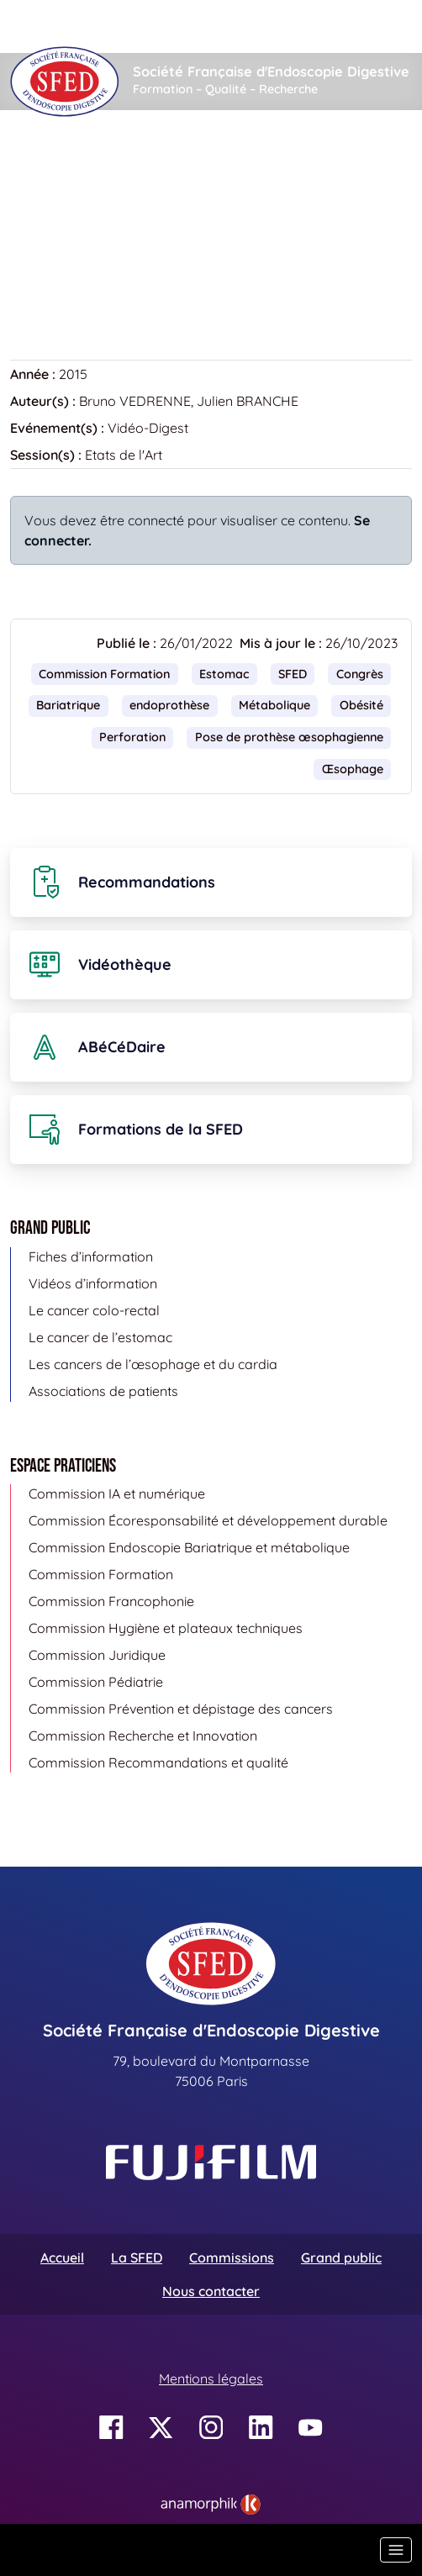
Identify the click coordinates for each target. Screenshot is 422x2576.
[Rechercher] (230, 26)
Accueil (36, 160)
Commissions (231, 2257)
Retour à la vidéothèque (95, 275)
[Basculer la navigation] (396, 2550)
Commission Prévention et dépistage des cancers (181, 1708)
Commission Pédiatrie (96, 1681)
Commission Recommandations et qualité (158, 1762)
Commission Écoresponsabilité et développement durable (208, 1520)
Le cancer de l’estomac (100, 1337)
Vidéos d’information (93, 1283)
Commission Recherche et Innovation (143, 1735)
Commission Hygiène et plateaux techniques (166, 1628)
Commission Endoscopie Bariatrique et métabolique (189, 1547)
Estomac (224, 674)
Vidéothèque (122, 160)
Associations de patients (103, 1391)
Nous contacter (211, 2291)
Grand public (341, 2257)
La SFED (136, 2257)
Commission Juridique (97, 1654)
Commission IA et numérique (117, 1493)
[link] (211, 2504)
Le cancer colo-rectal (94, 1310)
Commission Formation (104, 674)
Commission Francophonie (111, 1601)
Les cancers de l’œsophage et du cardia (153, 1364)
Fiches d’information (91, 1256)
